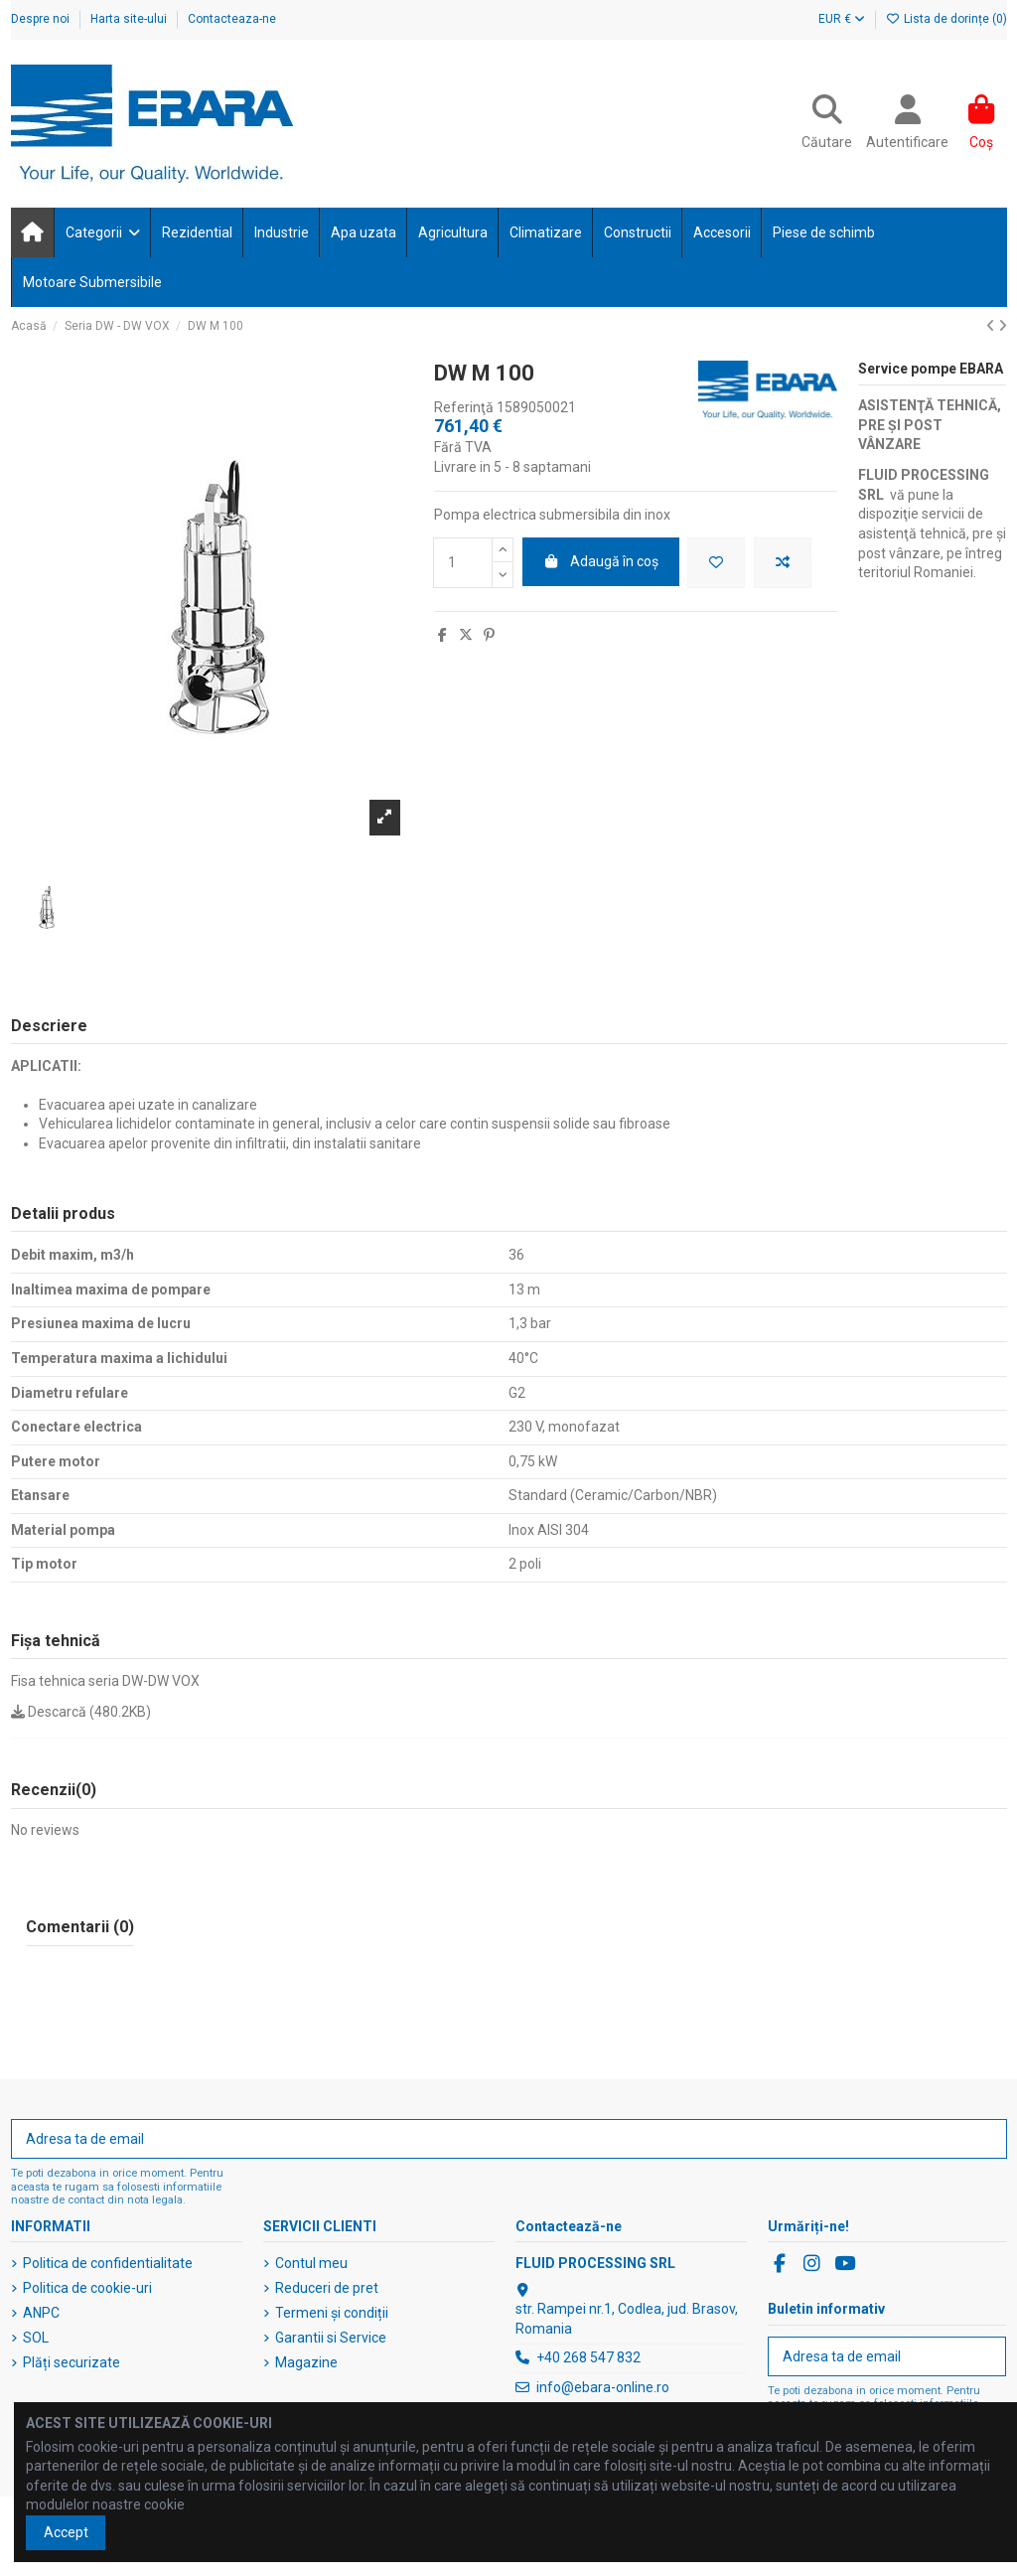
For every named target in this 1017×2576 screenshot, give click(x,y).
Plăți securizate (71, 2362)
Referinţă (464, 407)
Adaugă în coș (601, 561)
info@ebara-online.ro (602, 2387)
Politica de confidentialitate (108, 2263)
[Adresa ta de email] (488, 2139)
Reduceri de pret (326, 2288)
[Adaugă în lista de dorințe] (716, 562)
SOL (36, 2338)
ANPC (41, 2313)
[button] (102, 232)
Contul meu (311, 2263)
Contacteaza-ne (232, 19)
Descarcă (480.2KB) (81, 1712)
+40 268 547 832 (588, 2357)
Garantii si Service (330, 2338)
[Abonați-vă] (985, 2139)
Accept (66, 2532)
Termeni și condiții (331, 2313)
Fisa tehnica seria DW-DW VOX (105, 1681)
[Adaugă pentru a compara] (782, 562)
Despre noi (42, 19)
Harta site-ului (130, 19)
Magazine (306, 2362)
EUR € (841, 19)
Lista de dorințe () (946, 19)
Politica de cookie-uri (87, 2288)
